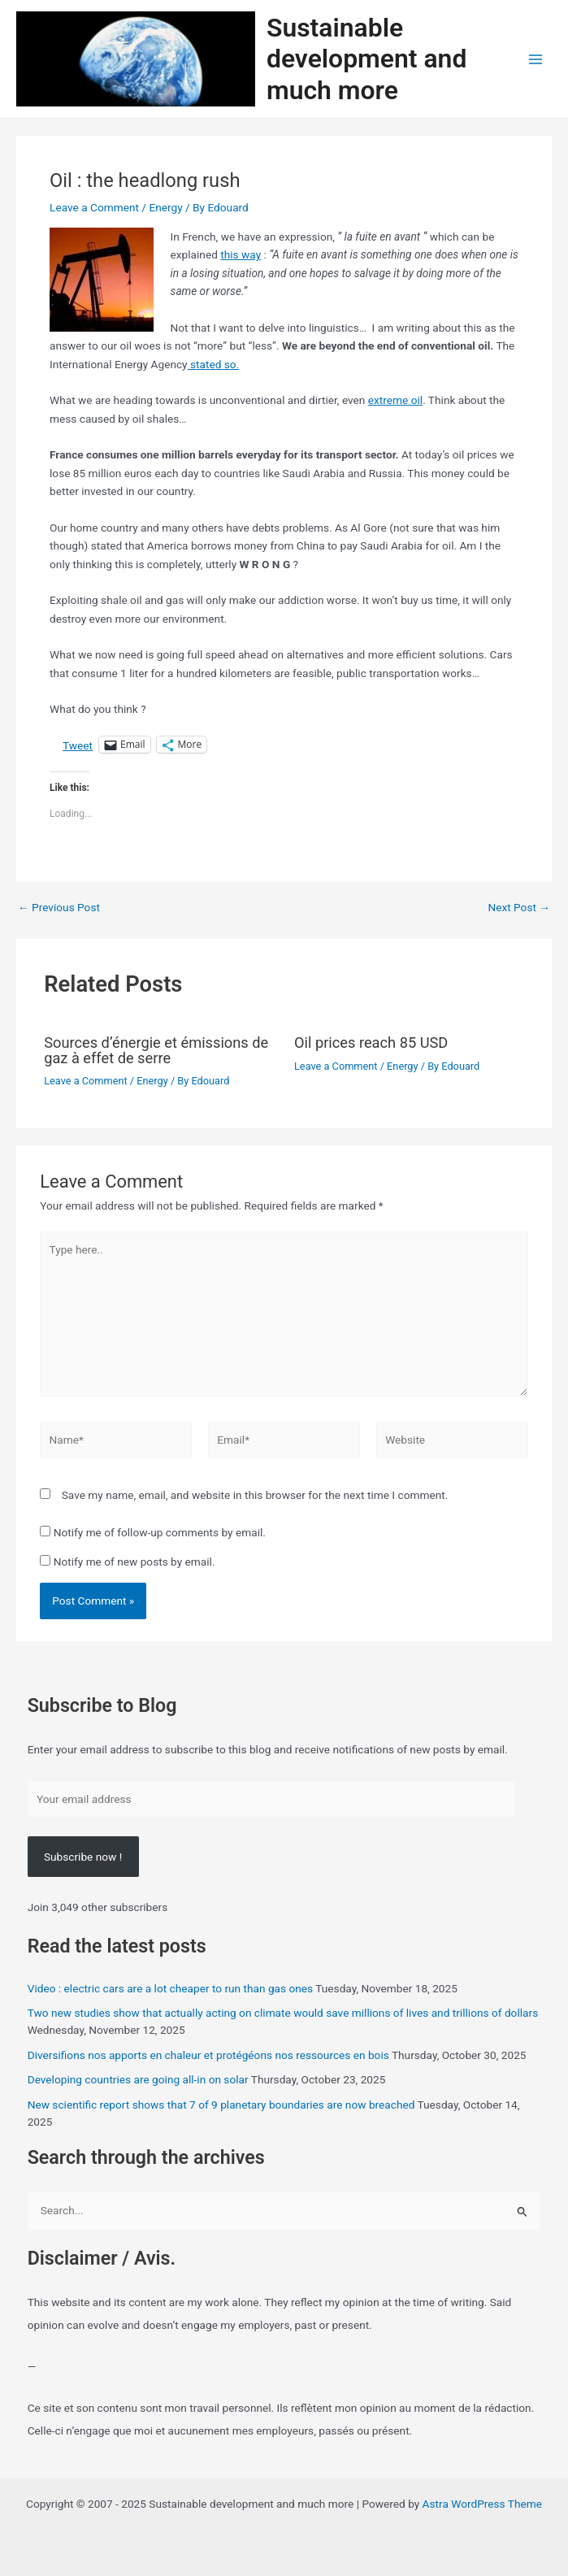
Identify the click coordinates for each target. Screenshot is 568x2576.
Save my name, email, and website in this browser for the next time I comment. (255, 1494)
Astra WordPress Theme (482, 2503)
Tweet (78, 745)
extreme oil (395, 399)
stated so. (214, 364)
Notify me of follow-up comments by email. (160, 1532)
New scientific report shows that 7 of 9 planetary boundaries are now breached (221, 2104)
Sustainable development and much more (366, 59)
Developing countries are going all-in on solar (138, 2079)
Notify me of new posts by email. (134, 1561)
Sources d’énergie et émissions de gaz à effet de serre (156, 1050)
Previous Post (59, 908)
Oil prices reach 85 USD (371, 1042)
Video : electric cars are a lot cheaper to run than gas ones (170, 1988)
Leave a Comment (94, 207)
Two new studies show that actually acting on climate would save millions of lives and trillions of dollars (283, 2012)
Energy (165, 207)
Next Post (519, 908)
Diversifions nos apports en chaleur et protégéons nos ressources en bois (208, 2054)
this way (240, 254)
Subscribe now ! (83, 1856)
